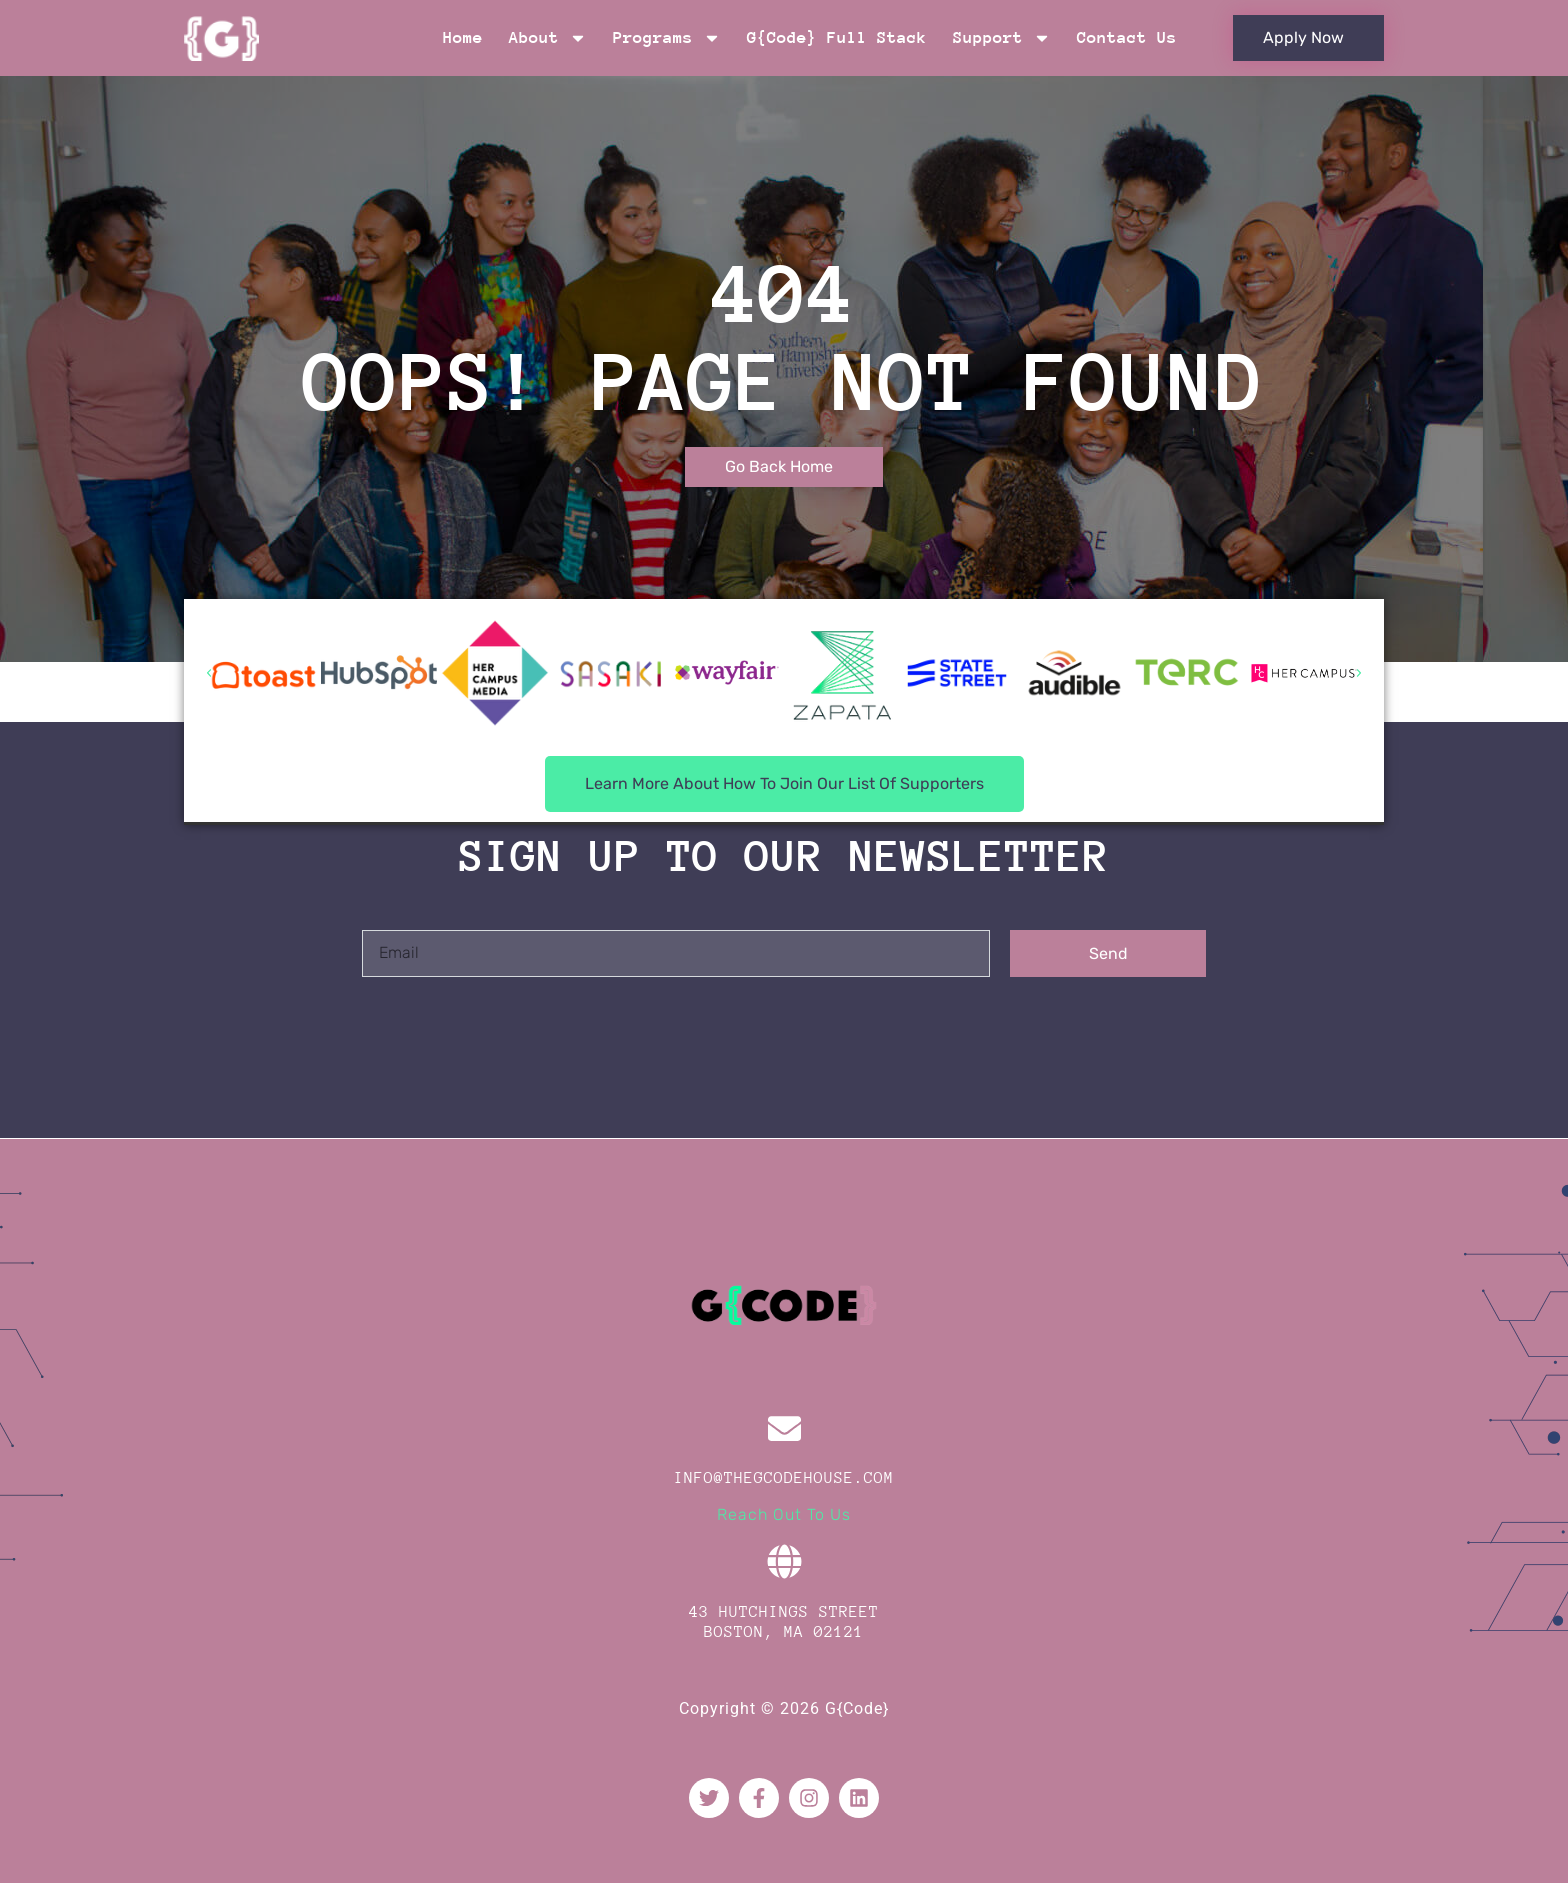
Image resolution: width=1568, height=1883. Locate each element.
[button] (209, 673)
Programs (667, 38)
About (548, 38)
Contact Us (1127, 37)
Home (463, 37)
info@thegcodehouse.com (784, 1478)
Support (1002, 38)
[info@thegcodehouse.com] (784, 1428)
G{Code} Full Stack (837, 37)
